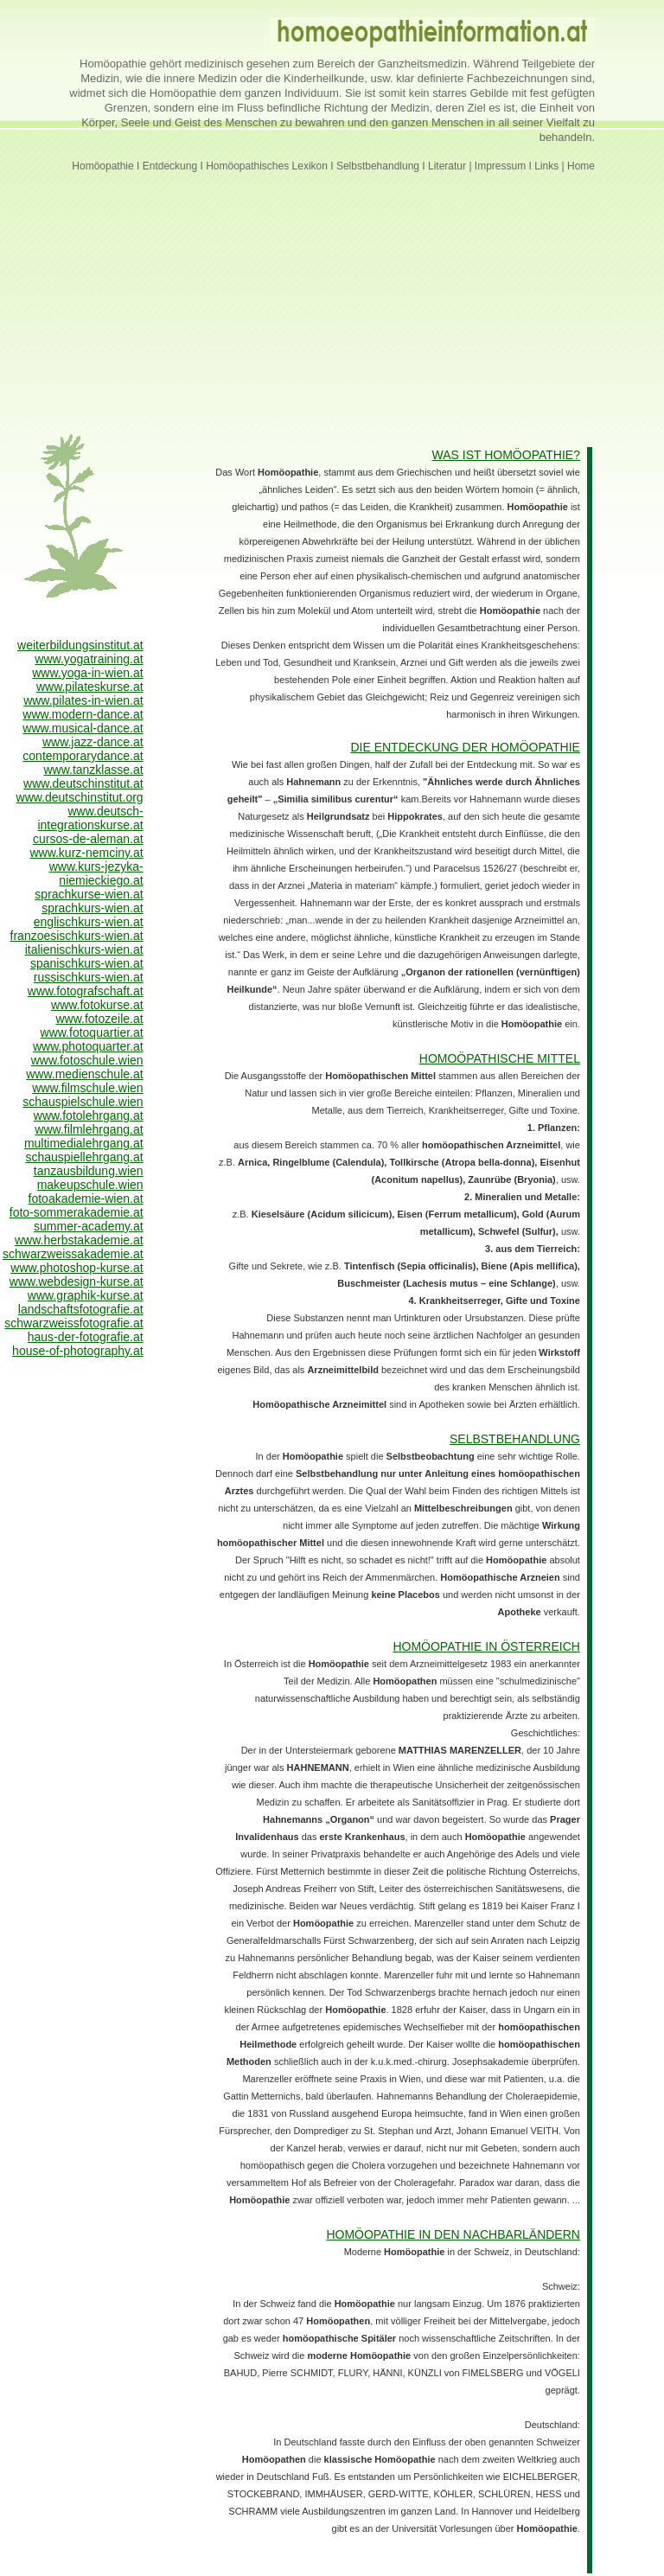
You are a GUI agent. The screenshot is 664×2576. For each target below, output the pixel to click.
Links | (549, 166)
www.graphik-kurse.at (86, 1295)
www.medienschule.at (84, 1074)
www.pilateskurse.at (90, 687)
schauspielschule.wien (82, 1102)
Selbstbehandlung (377, 166)
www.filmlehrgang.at (89, 1129)
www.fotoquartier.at (92, 1032)
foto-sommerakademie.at (77, 1212)
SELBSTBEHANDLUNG (515, 1439)
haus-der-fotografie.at (86, 1337)
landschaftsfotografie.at (81, 1309)
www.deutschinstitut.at (83, 783)
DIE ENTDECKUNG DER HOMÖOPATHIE (465, 747)
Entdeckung (170, 166)
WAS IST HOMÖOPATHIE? (506, 455)
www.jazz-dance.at (93, 742)
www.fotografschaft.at (86, 991)
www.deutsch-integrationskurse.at (90, 818)
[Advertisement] (332, 293)
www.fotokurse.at (97, 1005)
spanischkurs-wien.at (87, 963)
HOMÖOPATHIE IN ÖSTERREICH (486, 1646)
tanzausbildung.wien (89, 1171)
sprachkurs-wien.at (93, 908)
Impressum (500, 166)
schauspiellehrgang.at (84, 1157)
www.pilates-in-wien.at (83, 700)
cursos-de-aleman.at (88, 839)
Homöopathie (102, 166)
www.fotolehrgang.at (89, 1115)
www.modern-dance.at (82, 714)
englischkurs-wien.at (89, 922)
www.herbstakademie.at (79, 1240)
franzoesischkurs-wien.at (77, 936)
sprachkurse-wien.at (89, 894)
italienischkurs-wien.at (84, 949)
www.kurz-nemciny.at (86, 853)
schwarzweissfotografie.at (73, 1323)
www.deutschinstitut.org (80, 797)
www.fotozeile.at (99, 1019)
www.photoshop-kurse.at (76, 1268)
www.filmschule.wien (87, 1088)
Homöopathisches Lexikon (267, 166)
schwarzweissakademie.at (73, 1254)
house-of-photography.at (78, 1351)
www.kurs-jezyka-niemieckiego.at (96, 873)
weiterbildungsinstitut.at (80, 645)
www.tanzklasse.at (93, 770)
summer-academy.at (89, 1226)
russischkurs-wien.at (89, 977)
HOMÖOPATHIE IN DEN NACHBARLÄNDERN (453, 2234)
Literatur (448, 166)
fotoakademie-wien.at (86, 1198)
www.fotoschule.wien (87, 1060)
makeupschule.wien (90, 1185)
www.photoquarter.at (88, 1046)
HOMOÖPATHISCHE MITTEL (499, 1058)
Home (580, 166)
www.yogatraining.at (89, 659)
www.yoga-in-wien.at (87, 673)
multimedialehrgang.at (84, 1143)
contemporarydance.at (82, 756)
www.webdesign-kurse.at (77, 1281)
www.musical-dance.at (82, 728)
